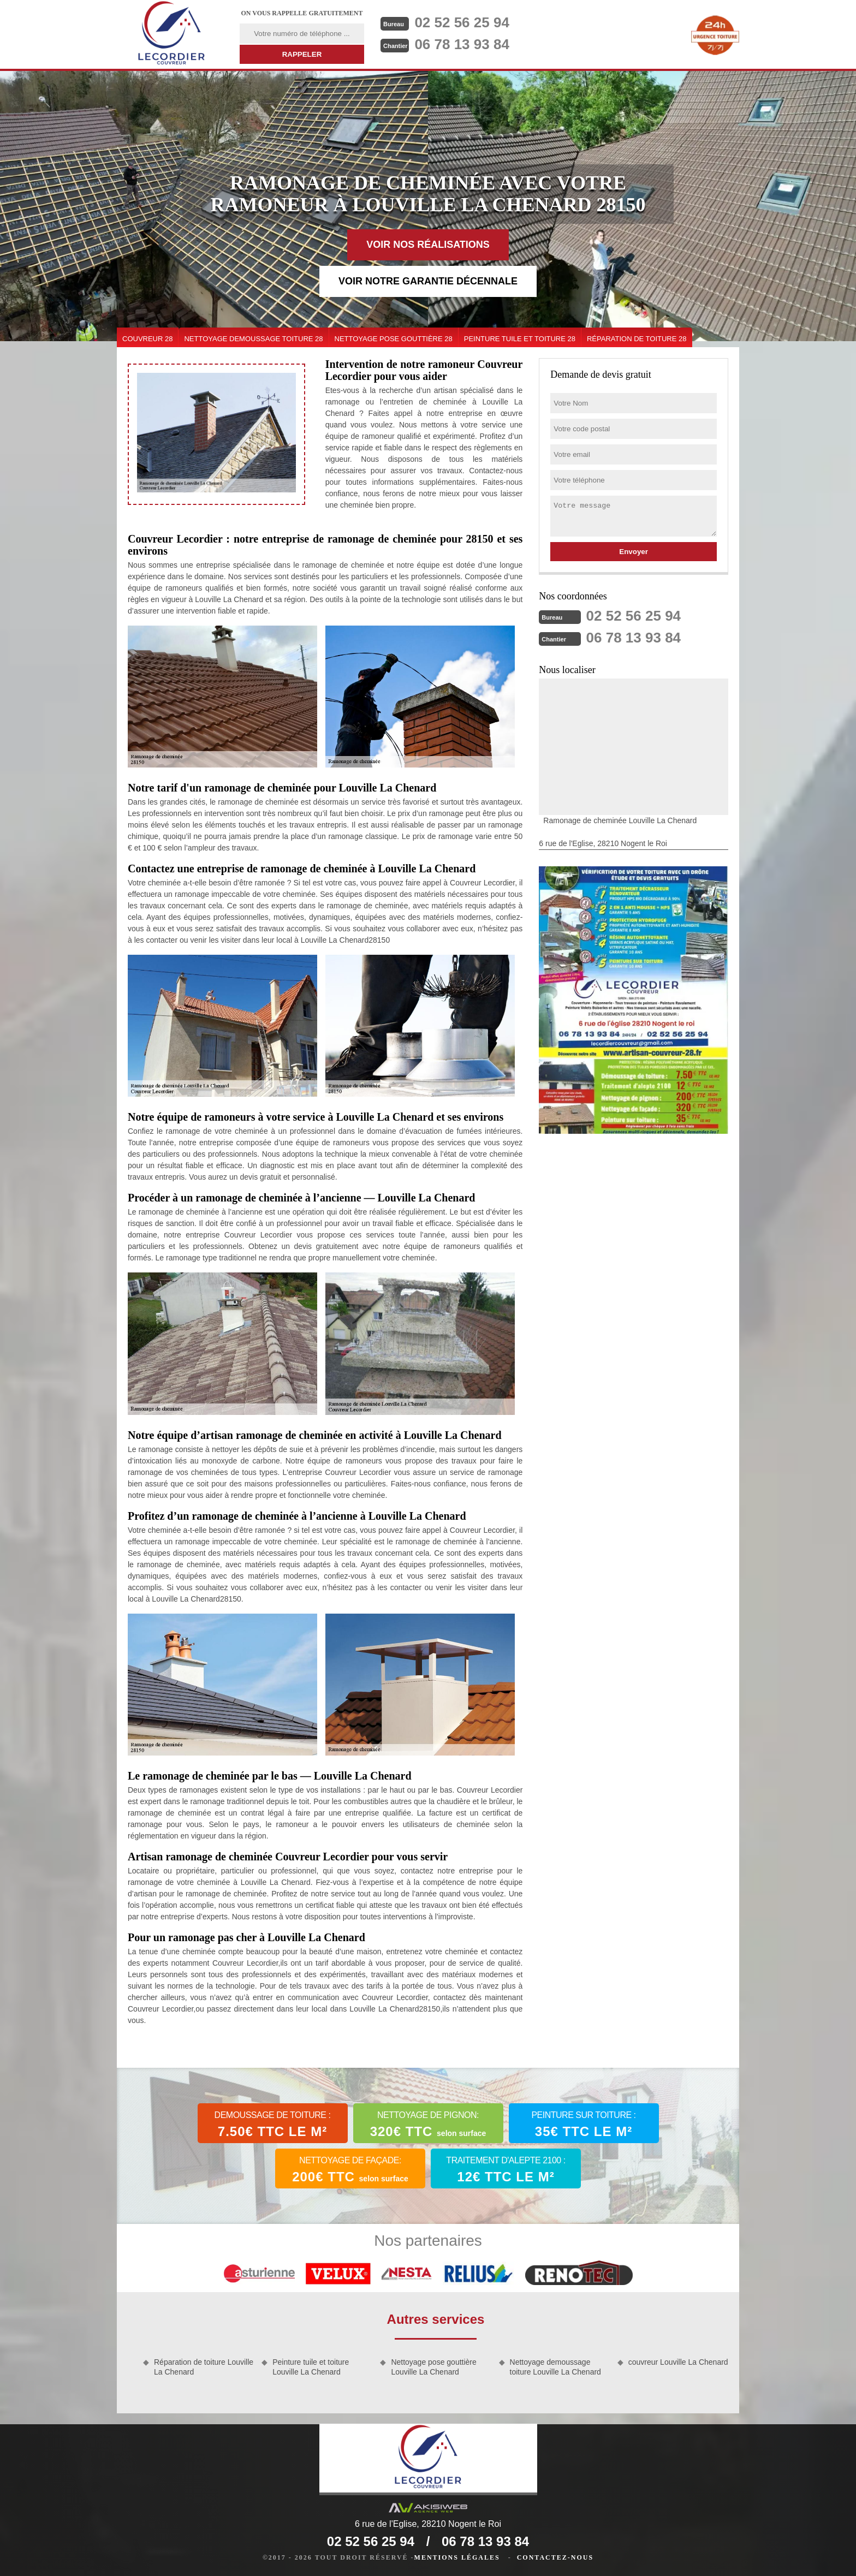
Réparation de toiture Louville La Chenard (203, 2367)
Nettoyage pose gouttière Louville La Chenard (433, 2367)
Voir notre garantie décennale (428, 281)
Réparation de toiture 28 (637, 339)
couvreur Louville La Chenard (678, 2362)
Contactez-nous (555, 2557)
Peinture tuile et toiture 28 (519, 339)
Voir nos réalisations (428, 244)
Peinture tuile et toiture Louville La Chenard (310, 2367)
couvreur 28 (147, 339)
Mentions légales (457, 2557)
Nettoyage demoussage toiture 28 (253, 339)
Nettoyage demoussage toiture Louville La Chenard (555, 2367)
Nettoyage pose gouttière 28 (394, 339)
